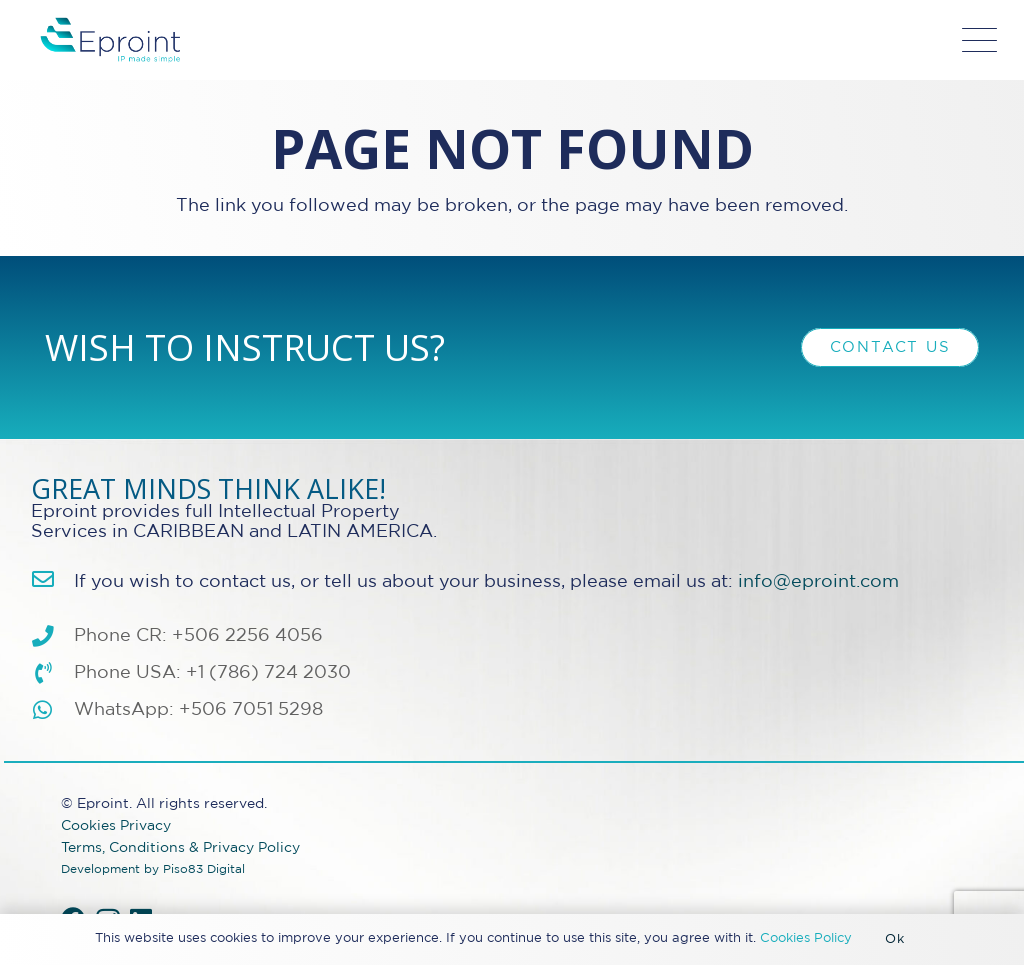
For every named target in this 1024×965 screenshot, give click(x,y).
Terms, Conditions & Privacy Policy (180, 847)
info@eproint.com (818, 582)
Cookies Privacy (116, 825)
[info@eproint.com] (52, 580)
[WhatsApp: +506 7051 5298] (52, 711)
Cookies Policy (806, 938)
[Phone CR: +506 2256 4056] (52, 637)
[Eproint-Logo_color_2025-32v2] (110, 40)
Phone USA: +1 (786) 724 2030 (212, 673)
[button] (980, 40)
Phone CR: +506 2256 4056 (198, 636)
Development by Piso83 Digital (153, 870)
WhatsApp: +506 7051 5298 (198, 710)
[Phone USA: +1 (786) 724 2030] (52, 674)
